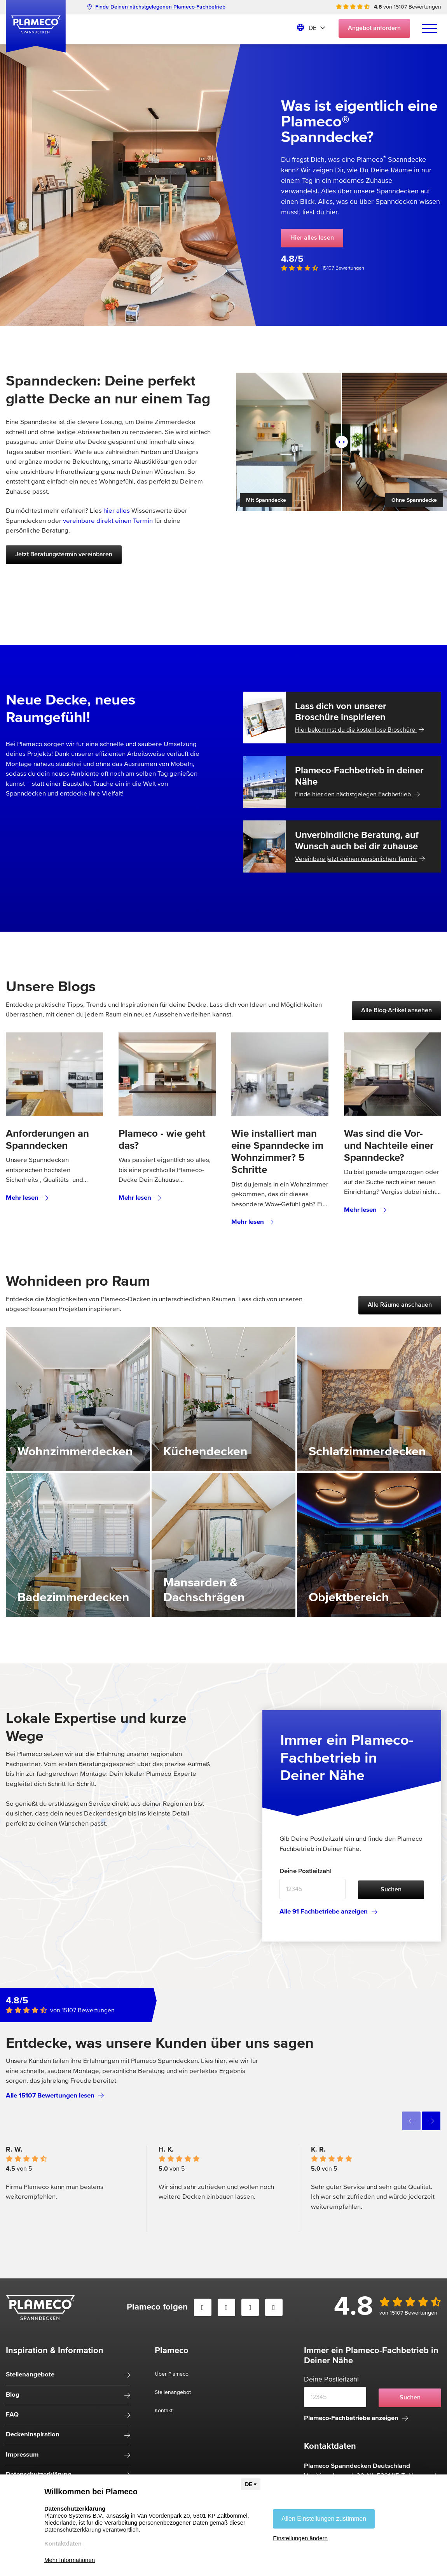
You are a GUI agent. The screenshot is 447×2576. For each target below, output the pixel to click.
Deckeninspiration (32, 2434)
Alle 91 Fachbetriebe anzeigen (328, 1911)
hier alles (116, 511)
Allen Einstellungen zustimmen (323, 2518)
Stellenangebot (173, 2392)
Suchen (391, 1890)
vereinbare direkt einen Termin (108, 521)
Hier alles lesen (312, 238)
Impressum (22, 2455)
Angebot (374, 28)
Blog (12, 2395)
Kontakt (164, 2410)
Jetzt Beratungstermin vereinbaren (63, 555)
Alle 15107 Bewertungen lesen (55, 2095)
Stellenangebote (30, 2374)
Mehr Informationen (69, 2560)
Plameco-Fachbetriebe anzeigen (356, 2418)
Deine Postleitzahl (305, 1871)
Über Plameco (172, 2374)
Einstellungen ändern (300, 2538)
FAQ (12, 2414)
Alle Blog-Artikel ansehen (396, 1011)
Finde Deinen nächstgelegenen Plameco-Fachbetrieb (156, 7)
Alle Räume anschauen (400, 1305)
